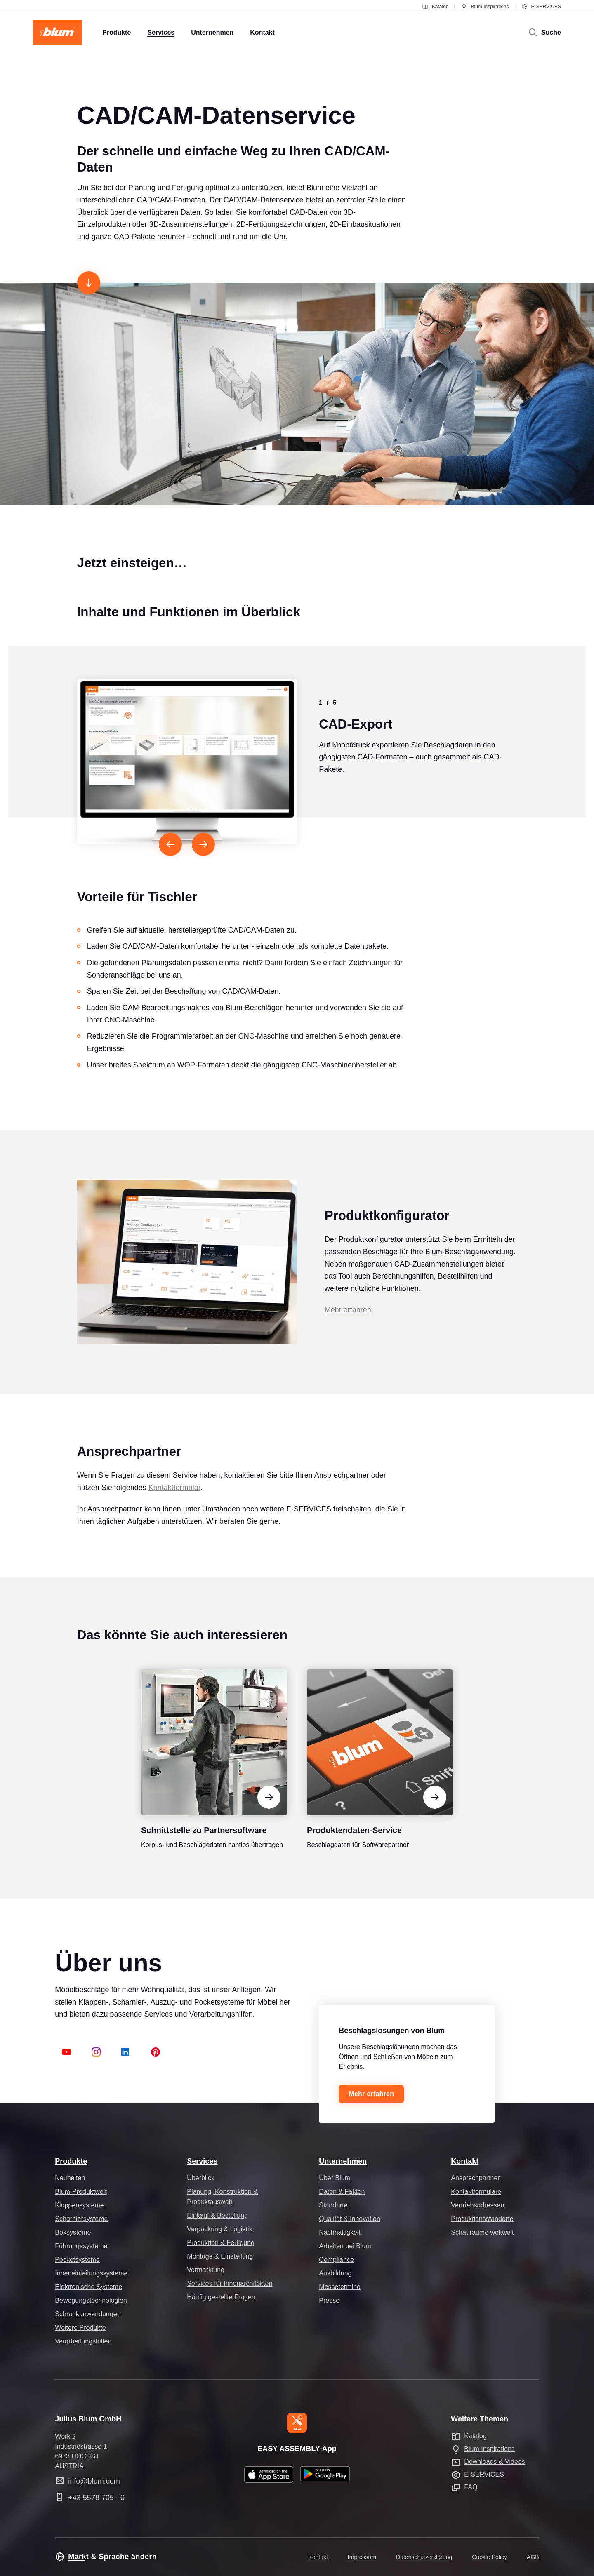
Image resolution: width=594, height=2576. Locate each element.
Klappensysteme (79, 2205)
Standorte (333, 2205)
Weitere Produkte (80, 2327)
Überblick (200, 2177)
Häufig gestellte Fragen (221, 2297)
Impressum (362, 2557)
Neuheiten (70, 2177)
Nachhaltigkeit (340, 2232)
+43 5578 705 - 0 (96, 2498)
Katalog (435, 6)
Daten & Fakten (342, 2191)
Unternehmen (343, 2161)
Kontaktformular (174, 1503)
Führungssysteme (81, 2245)
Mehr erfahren (348, 1326)
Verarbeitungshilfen (83, 2341)
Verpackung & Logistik (219, 2229)
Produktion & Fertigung (221, 2242)
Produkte (71, 2161)
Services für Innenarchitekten (229, 2283)
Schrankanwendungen (87, 2313)
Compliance (336, 2259)
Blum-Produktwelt (80, 2191)
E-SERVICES (541, 6)
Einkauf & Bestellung (217, 2215)
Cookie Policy (489, 2557)
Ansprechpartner (341, 1491)
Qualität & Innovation (349, 2218)
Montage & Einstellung (220, 2256)
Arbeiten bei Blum (345, 2245)
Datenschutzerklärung (424, 2557)
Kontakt (464, 2161)
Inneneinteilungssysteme (91, 2273)
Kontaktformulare (476, 2191)
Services (202, 2161)
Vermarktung (205, 2269)
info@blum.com (94, 2481)
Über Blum (334, 2177)
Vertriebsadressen (477, 2205)
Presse (329, 2300)
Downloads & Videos (494, 2461)
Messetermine (339, 2286)
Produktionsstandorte (482, 2218)
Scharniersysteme (81, 2218)
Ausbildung (335, 2273)
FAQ (470, 2487)
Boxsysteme (73, 2232)
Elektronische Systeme (88, 2286)
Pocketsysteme (77, 2259)
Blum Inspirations (485, 6)
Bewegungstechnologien (91, 2300)
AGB (533, 2557)
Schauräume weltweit (482, 2232)
